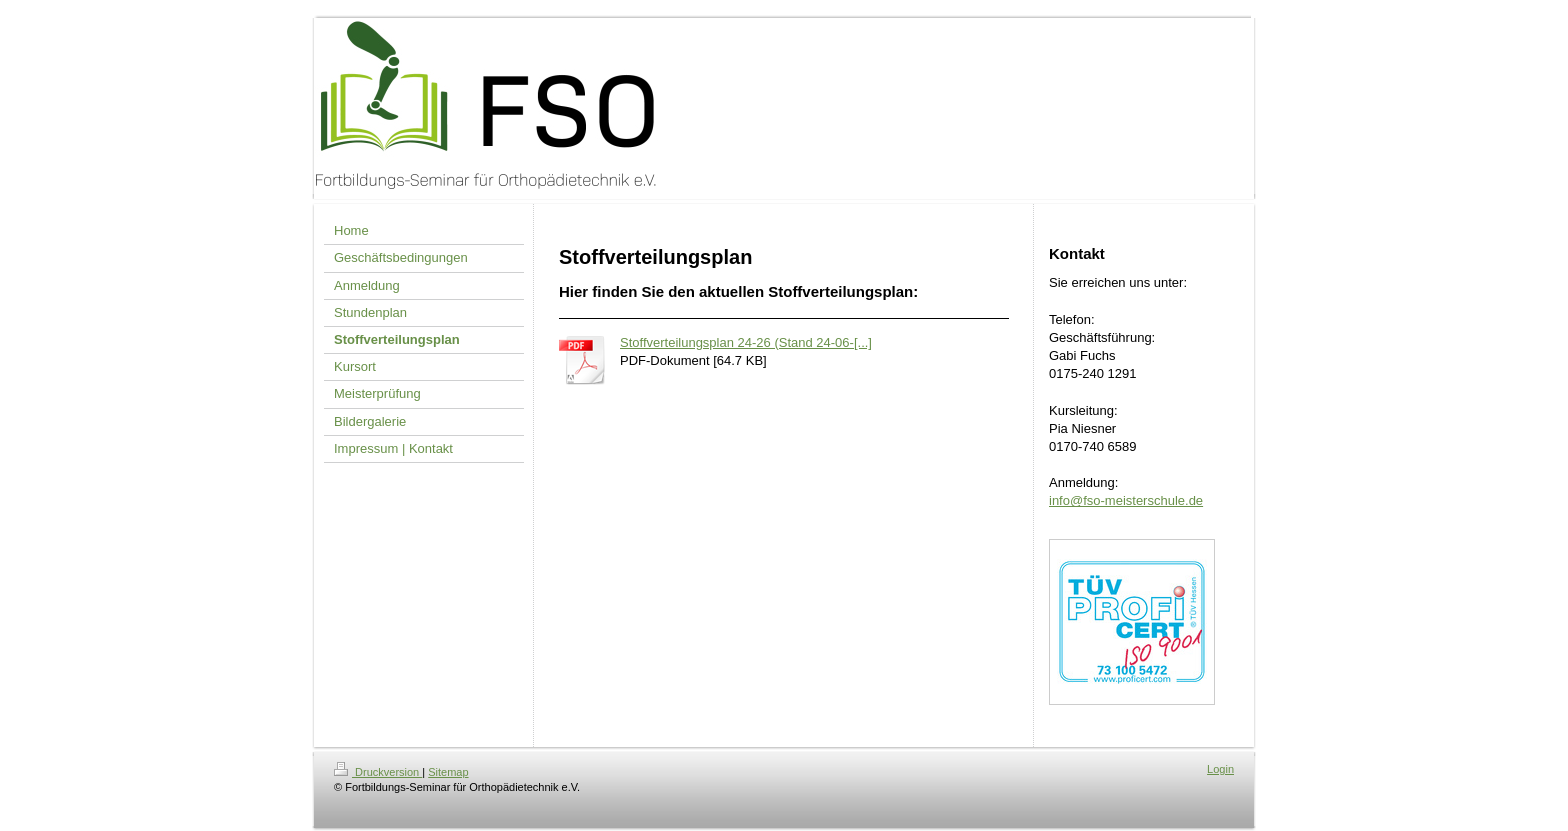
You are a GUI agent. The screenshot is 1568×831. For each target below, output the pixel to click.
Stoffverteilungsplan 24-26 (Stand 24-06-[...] (746, 342)
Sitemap (448, 772)
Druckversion (378, 772)
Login (1220, 769)
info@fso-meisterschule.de (1126, 500)
